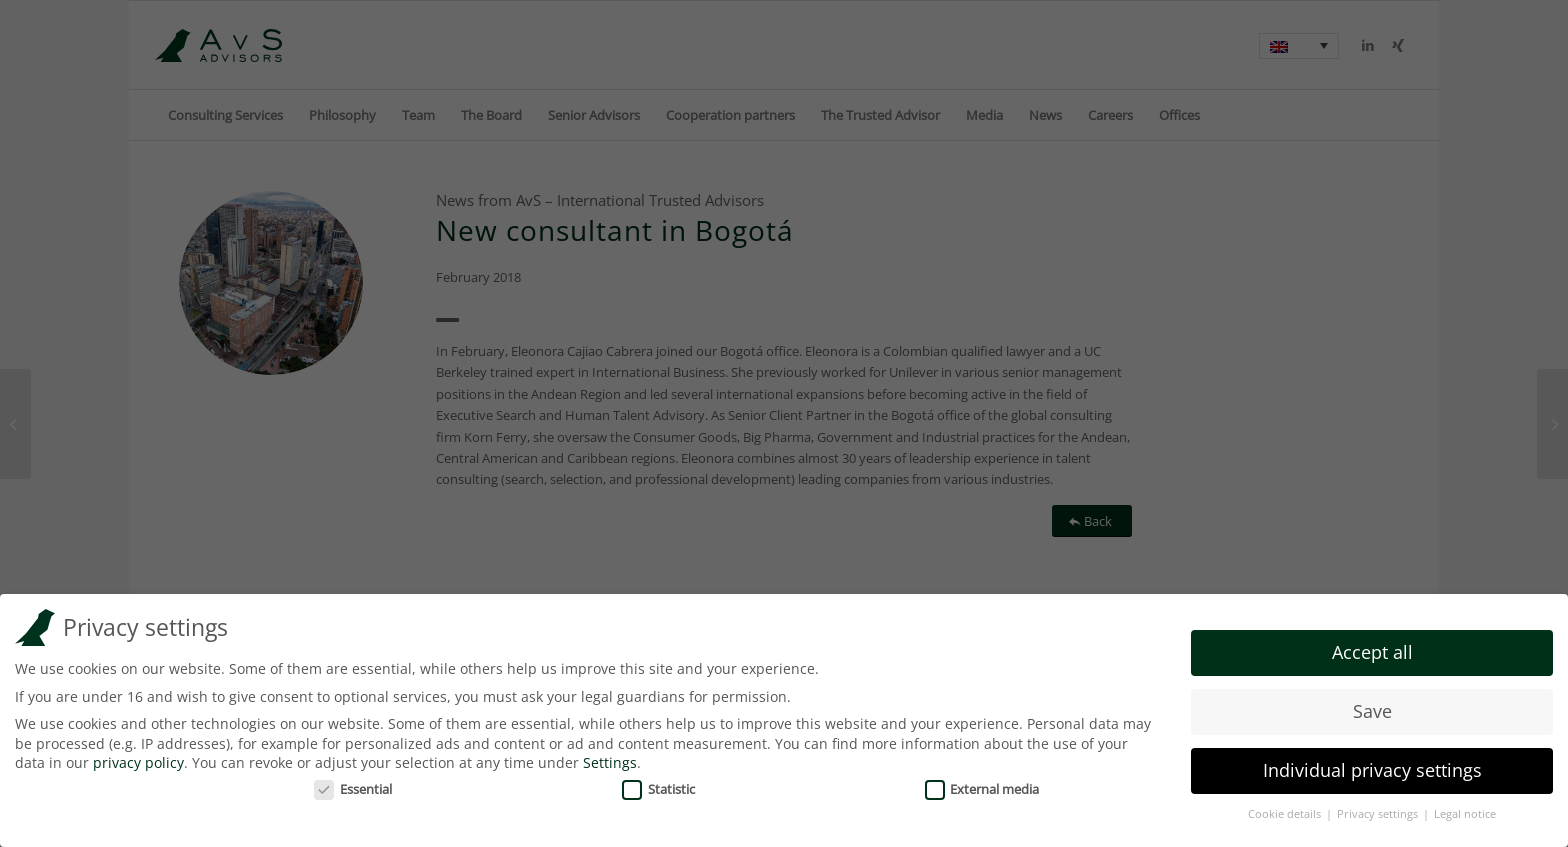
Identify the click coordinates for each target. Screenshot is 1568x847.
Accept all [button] (1372, 648)
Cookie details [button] (1286, 810)
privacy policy (138, 758)
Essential (353, 785)
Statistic (658, 785)
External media (982, 785)
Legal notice (1465, 810)
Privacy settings (1379, 810)
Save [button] (1372, 707)
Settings (610, 758)
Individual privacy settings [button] (1372, 766)
